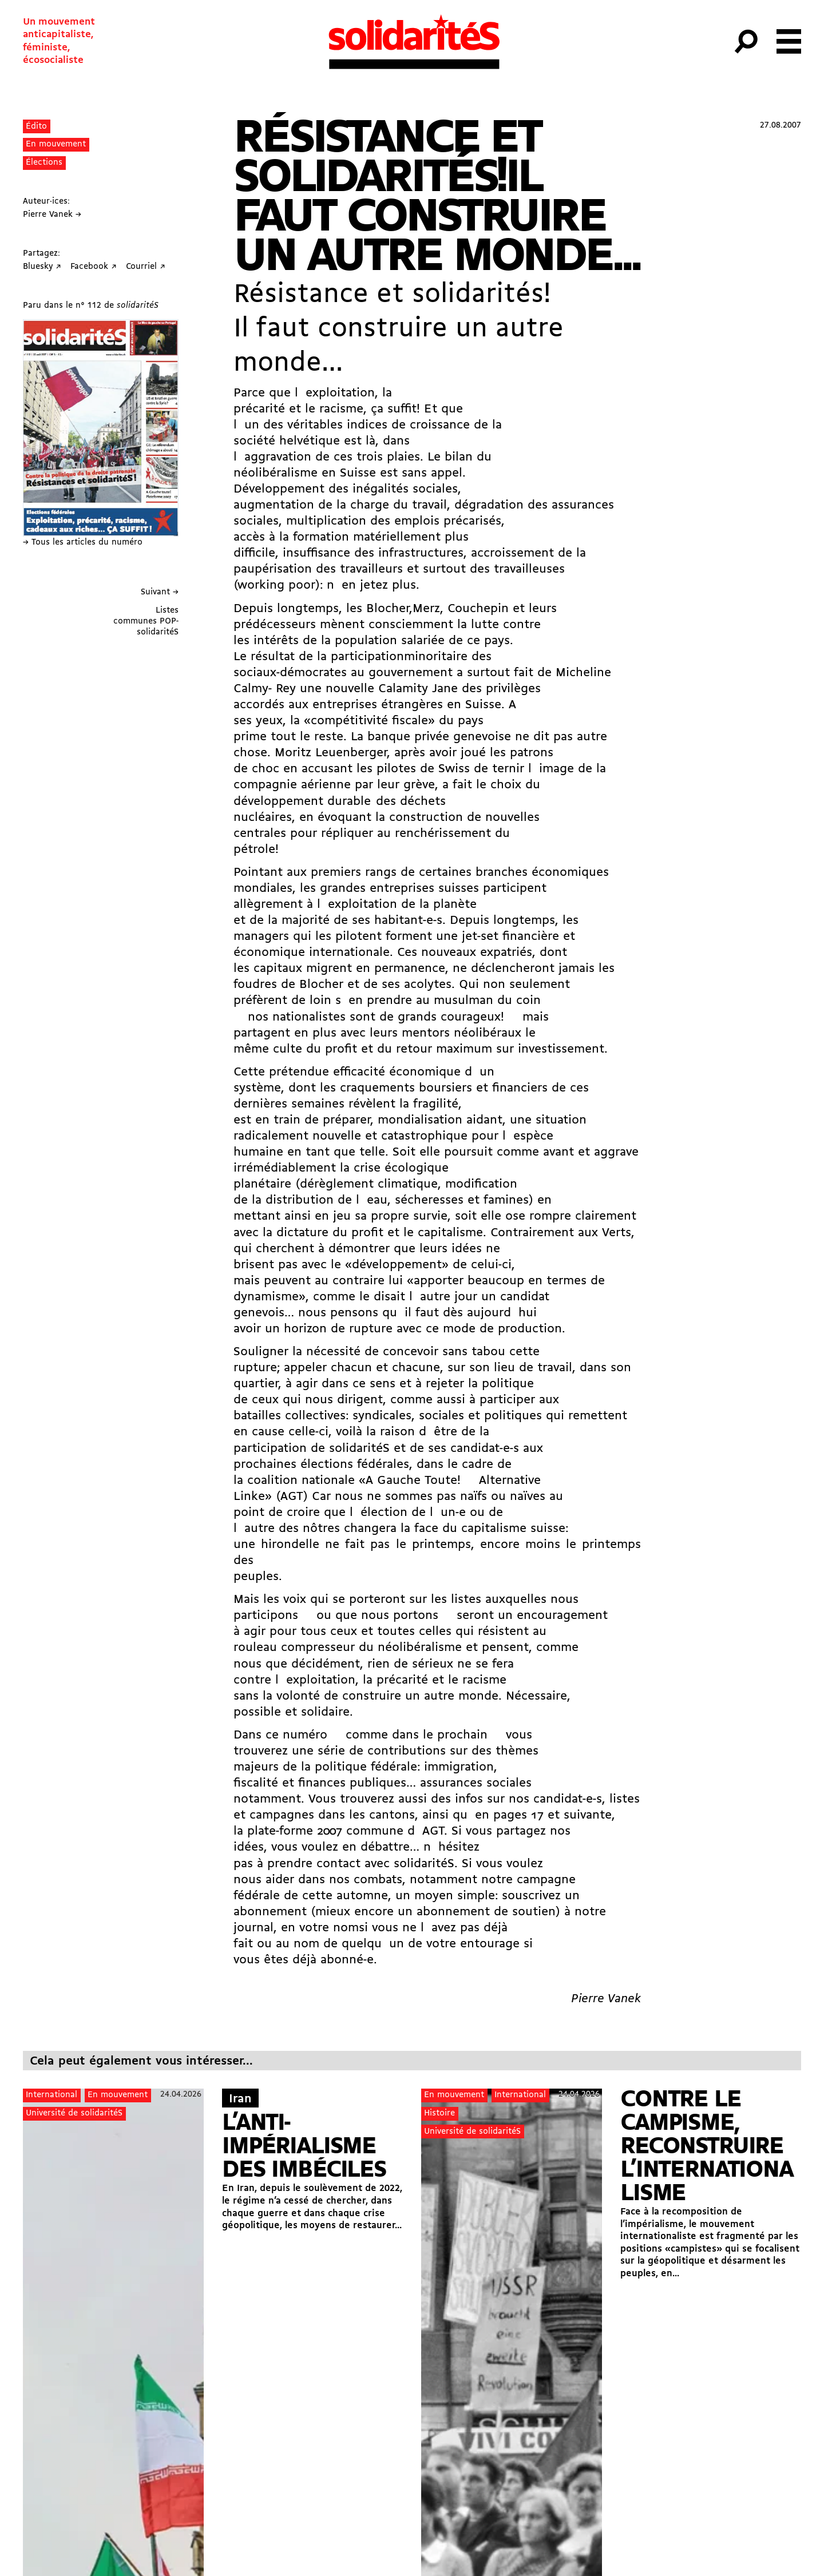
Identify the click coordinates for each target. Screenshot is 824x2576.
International (51, 2095)
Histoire (439, 2113)
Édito (36, 126)
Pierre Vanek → (52, 215)
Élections (44, 162)
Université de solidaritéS (74, 2113)
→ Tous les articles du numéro (82, 542)
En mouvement (56, 144)
